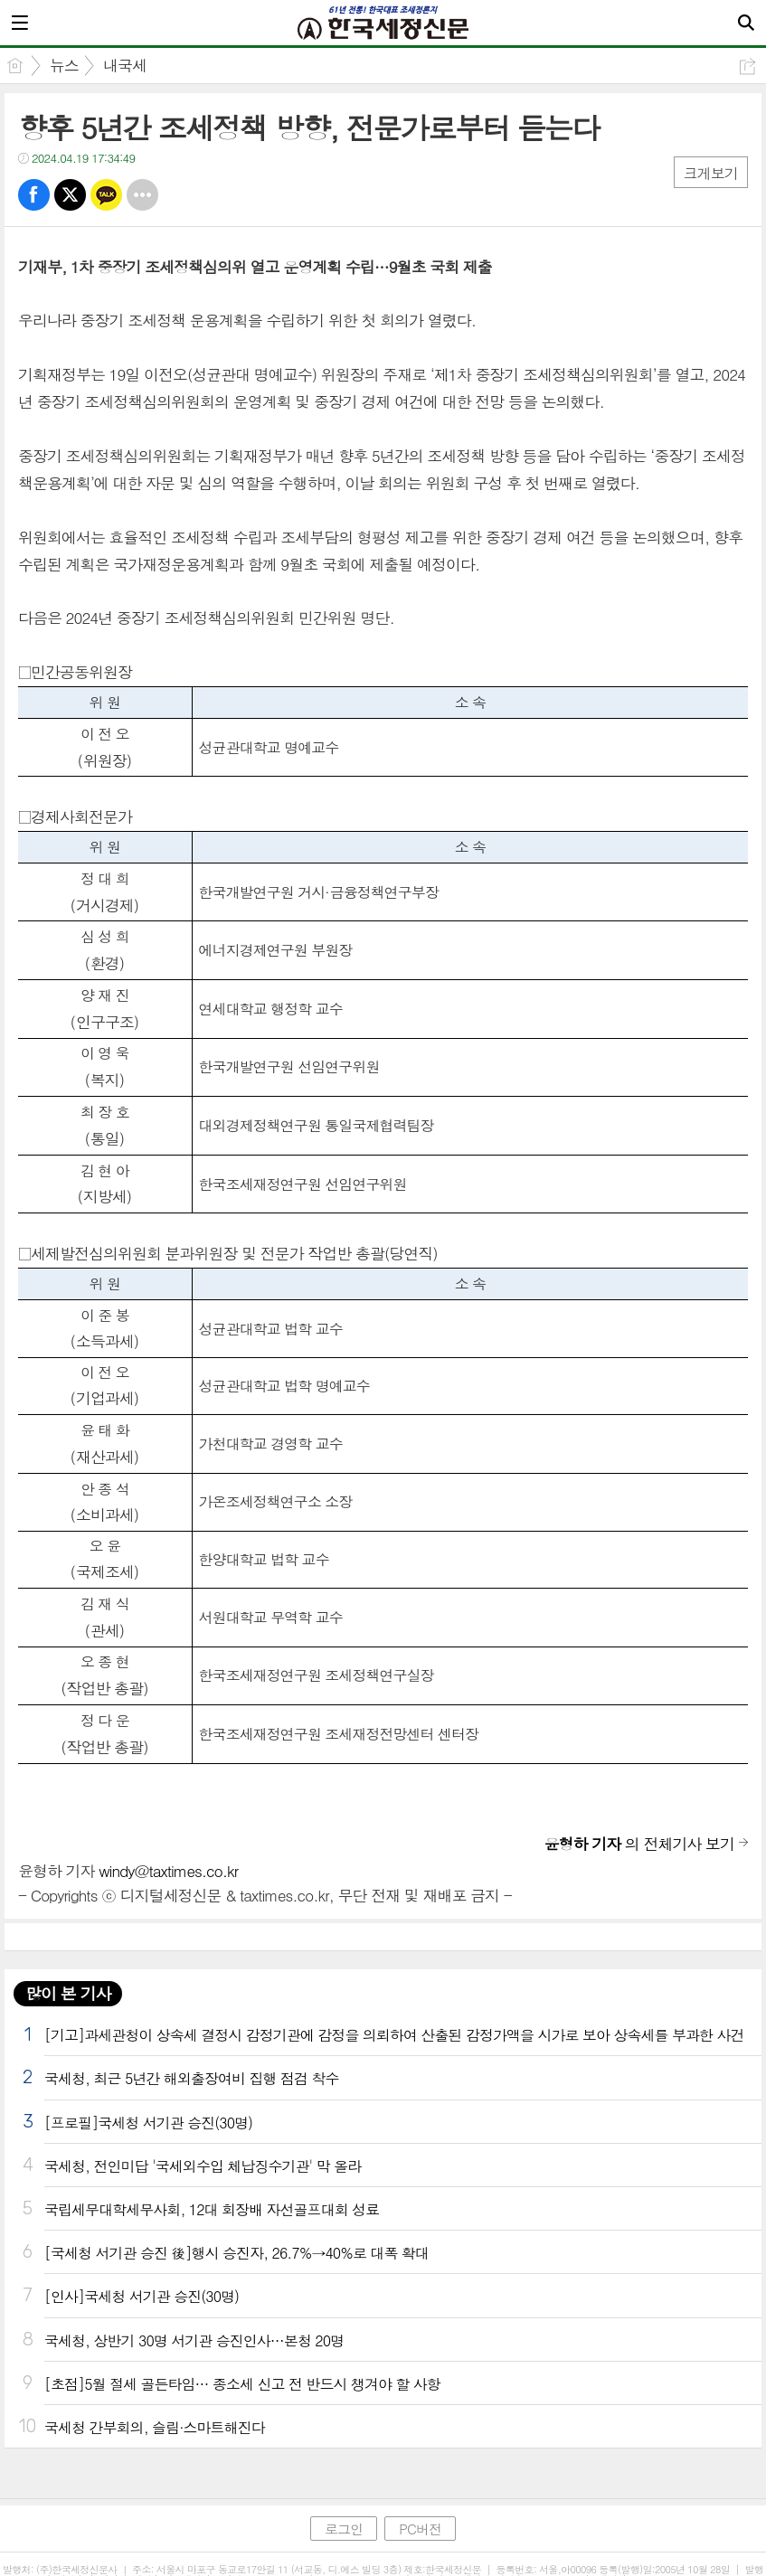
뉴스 (64, 65)
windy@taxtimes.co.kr (168, 1871)
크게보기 (711, 173)
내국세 (125, 65)
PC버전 (420, 2528)
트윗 (70, 195)
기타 (142, 195)
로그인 (344, 2528)
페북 (34, 195)
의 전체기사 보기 (639, 1843)
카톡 (106, 195)
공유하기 (747, 66)
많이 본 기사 (67, 1993)
